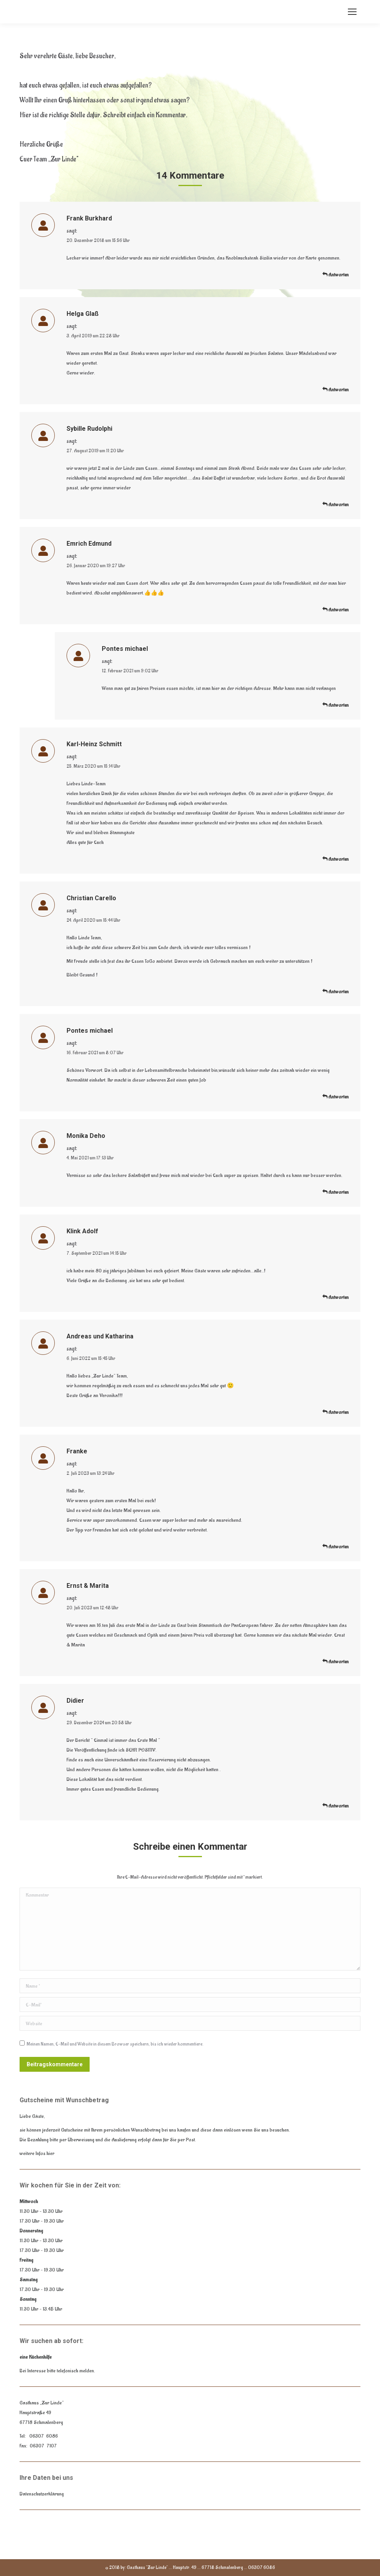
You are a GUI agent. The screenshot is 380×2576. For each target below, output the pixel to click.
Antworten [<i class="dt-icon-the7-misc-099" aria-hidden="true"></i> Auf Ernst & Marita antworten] (335, 1662)
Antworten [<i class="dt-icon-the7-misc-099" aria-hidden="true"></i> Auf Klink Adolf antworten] (335, 1297)
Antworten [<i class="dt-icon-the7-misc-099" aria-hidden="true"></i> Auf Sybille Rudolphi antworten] (335, 505)
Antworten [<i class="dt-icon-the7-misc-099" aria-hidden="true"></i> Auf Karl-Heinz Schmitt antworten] (335, 859)
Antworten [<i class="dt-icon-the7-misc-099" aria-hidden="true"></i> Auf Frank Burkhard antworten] (335, 275)
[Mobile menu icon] (352, 11)
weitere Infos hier (37, 2153)
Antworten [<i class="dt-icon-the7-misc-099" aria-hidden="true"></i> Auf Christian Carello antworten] (335, 992)
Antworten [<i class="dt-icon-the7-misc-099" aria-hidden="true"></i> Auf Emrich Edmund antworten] (335, 610)
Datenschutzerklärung (42, 2493)
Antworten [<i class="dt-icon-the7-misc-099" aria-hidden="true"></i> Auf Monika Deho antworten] (335, 1192)
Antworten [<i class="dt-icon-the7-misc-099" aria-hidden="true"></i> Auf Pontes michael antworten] (335, 705)
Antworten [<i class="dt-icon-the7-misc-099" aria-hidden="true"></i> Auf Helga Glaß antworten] (335, 390)
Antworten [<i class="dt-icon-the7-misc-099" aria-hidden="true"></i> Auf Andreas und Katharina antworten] (335, 1412)
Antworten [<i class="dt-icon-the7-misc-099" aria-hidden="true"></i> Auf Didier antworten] (335, 1806)
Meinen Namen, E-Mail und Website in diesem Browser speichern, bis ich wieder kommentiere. (115, 2044)
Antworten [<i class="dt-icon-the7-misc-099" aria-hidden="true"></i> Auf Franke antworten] (335, 1547)
